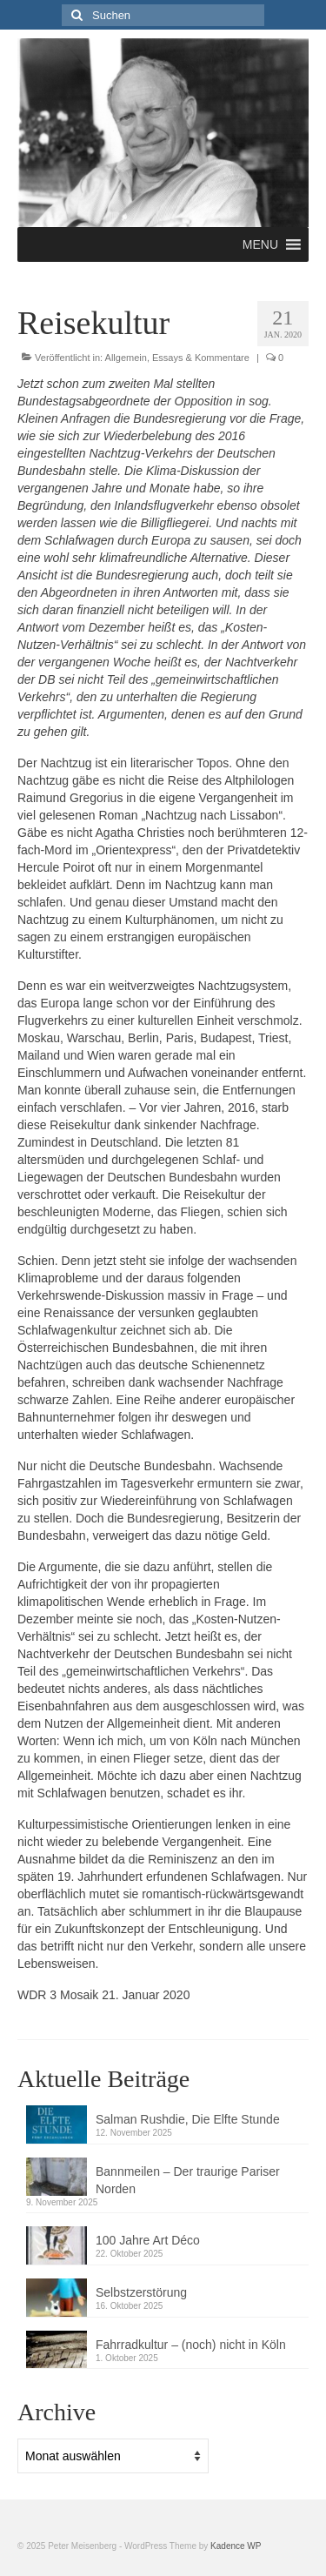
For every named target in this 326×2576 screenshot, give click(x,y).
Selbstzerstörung (141, 2292)
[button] (260, 244)
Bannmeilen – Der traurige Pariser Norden (188, 2180)
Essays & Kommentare (200, 357)
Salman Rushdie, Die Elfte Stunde (188, 2119)
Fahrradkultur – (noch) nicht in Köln (191, 2345)
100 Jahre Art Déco (148, 2240)
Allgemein (126, 357)
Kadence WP (235, 2546)
